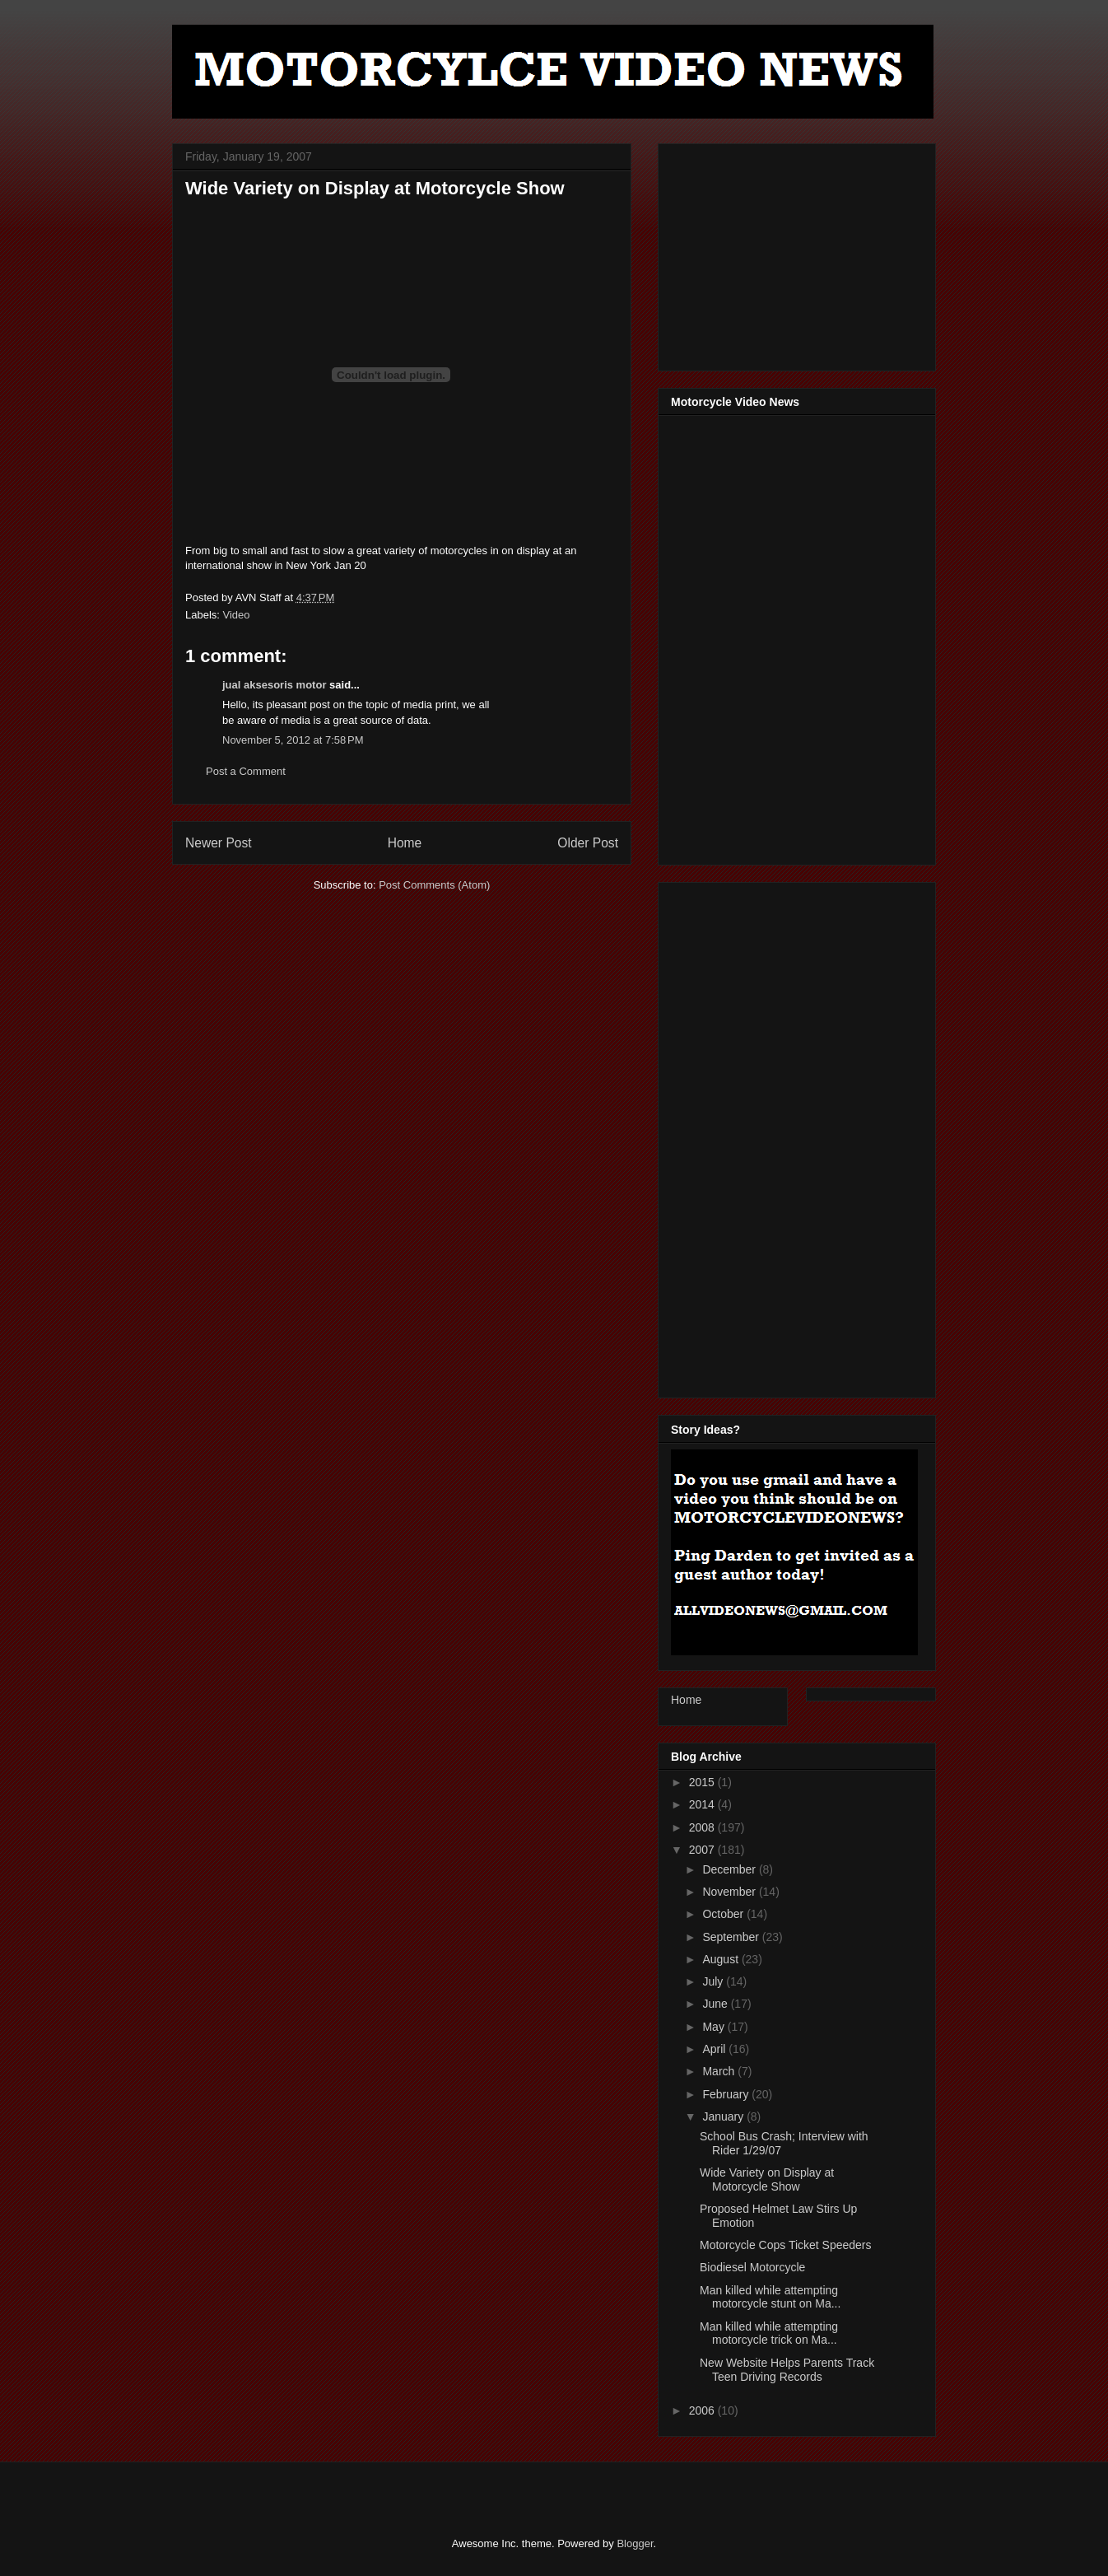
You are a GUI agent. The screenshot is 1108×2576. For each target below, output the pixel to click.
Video (236, 615)
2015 (703, 1782)
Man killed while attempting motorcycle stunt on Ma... (770, 2297)
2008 (703, 1827)
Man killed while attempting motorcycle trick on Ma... (769, 2333)
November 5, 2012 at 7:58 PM (293, 740)
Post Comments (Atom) (434, 885)
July (714, 1981)
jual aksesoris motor (274, 685)
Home (405, 843)
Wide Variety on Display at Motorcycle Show (767, 2179)
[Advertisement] (794, 253)
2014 (703, 1804)
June (716, 2003)
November (730, 1891)
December (730, 1869)
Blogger (635, 2543)
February (727, 2094)
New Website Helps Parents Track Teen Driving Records (787, 2369)
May (714, 2026)
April (715, 2049)
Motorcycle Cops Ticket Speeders (786, 2245)
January (724, 2116)
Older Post (587, 843)
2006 (703, 2410)
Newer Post (218, 843)
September (731, 1937)
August (721, 1959)
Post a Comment (246, 771)
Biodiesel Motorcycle (752, 2267)
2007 (703, 1849)
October (724, 1913)
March (720, 2071)
